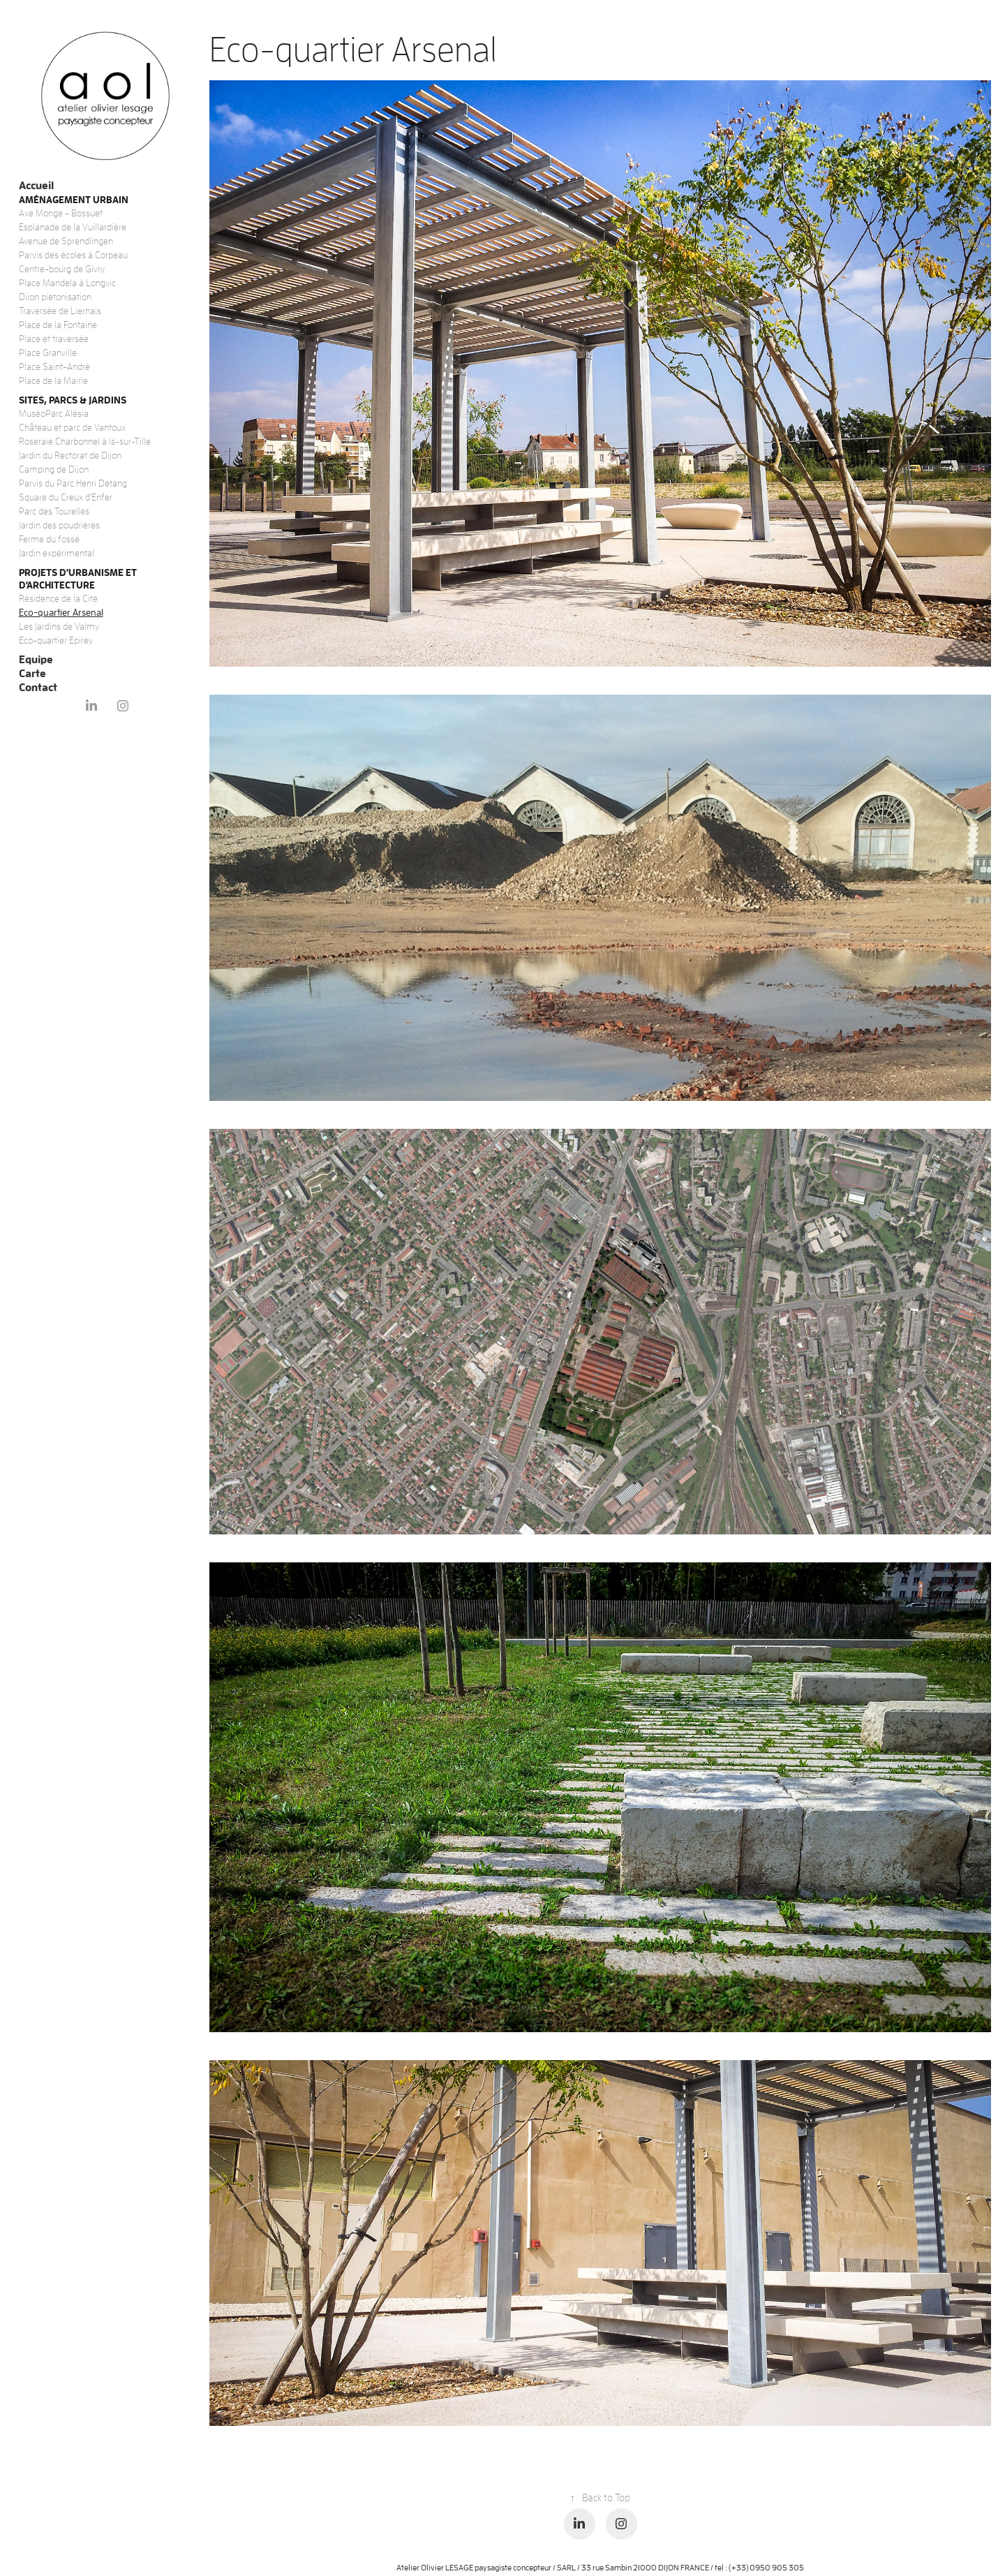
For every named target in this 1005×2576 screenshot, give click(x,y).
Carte (32, 672)
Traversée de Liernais (60, 310)
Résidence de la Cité (58, 598)
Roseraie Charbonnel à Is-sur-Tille (85, 441)
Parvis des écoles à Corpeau (73, 254)
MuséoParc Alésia (54, 413)
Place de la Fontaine (58, 324)
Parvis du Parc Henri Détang (73, 483)
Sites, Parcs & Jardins (72, 400)
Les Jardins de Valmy (59, 626)
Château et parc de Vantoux (72, 427)
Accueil (36, 184)
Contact (38, 686)
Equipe (36, 658)
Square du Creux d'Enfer (65, 497)
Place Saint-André (54, 366)
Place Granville (48, 352)
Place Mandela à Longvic (67, 282)
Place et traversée (54, 338)
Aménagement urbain (73, 199)
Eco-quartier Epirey (56, 640)
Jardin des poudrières (59, 525)
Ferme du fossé (49, 539)
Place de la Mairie (53, 380)
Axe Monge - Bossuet (61, 213)
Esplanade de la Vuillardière (72, 226)
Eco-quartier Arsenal (61, 612)
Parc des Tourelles (54, 511)
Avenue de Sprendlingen (66, 240)
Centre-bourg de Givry (62, 268)
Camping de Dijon (54, 469)
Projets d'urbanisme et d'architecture (78, 578)
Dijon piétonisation (55, 296)
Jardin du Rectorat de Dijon (70, 455)
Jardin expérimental (56, 552)
